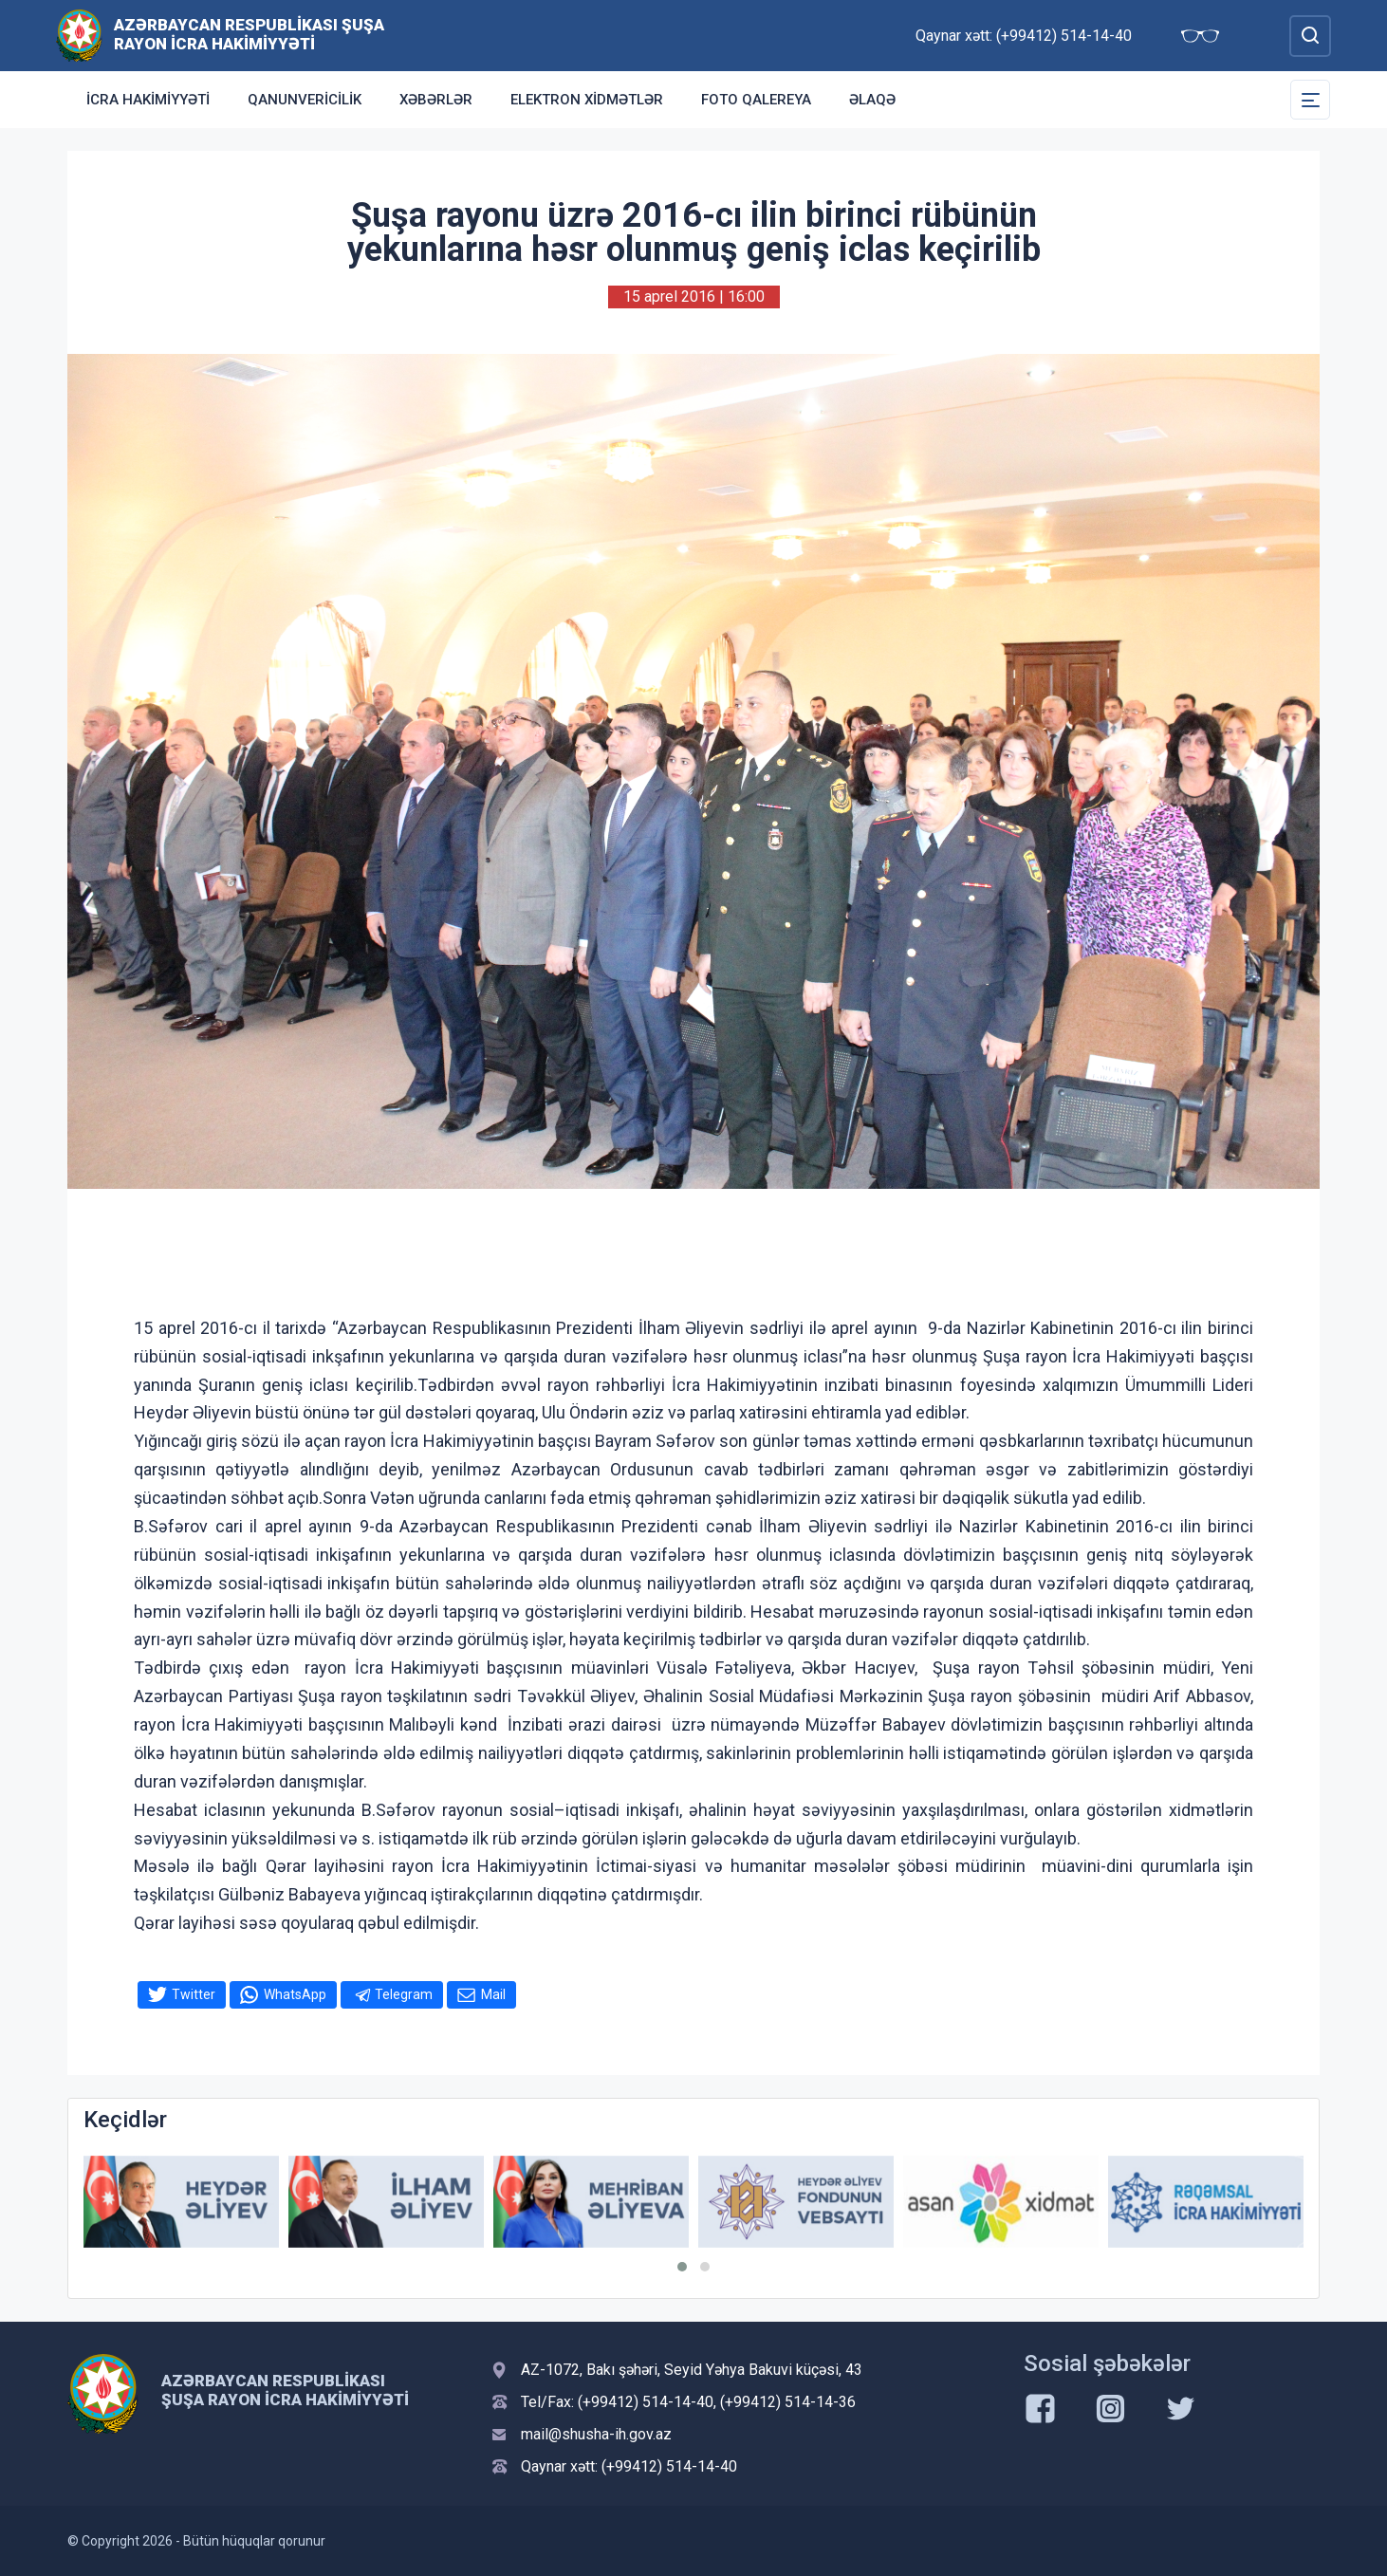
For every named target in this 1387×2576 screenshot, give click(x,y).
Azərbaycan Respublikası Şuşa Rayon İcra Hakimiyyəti (249, 34)
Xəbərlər (435, 99)
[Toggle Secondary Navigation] (1310, 99)
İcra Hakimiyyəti (148, 99)
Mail (493, 1994)
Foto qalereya (756, 99)
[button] (682, 2266)
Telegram (404, 1994)
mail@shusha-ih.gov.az (596, 2434)
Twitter (193, 1994)
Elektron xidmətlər (586, 99)
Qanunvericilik (304, 99)
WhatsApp (295, 1994)
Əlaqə (872, 99)
